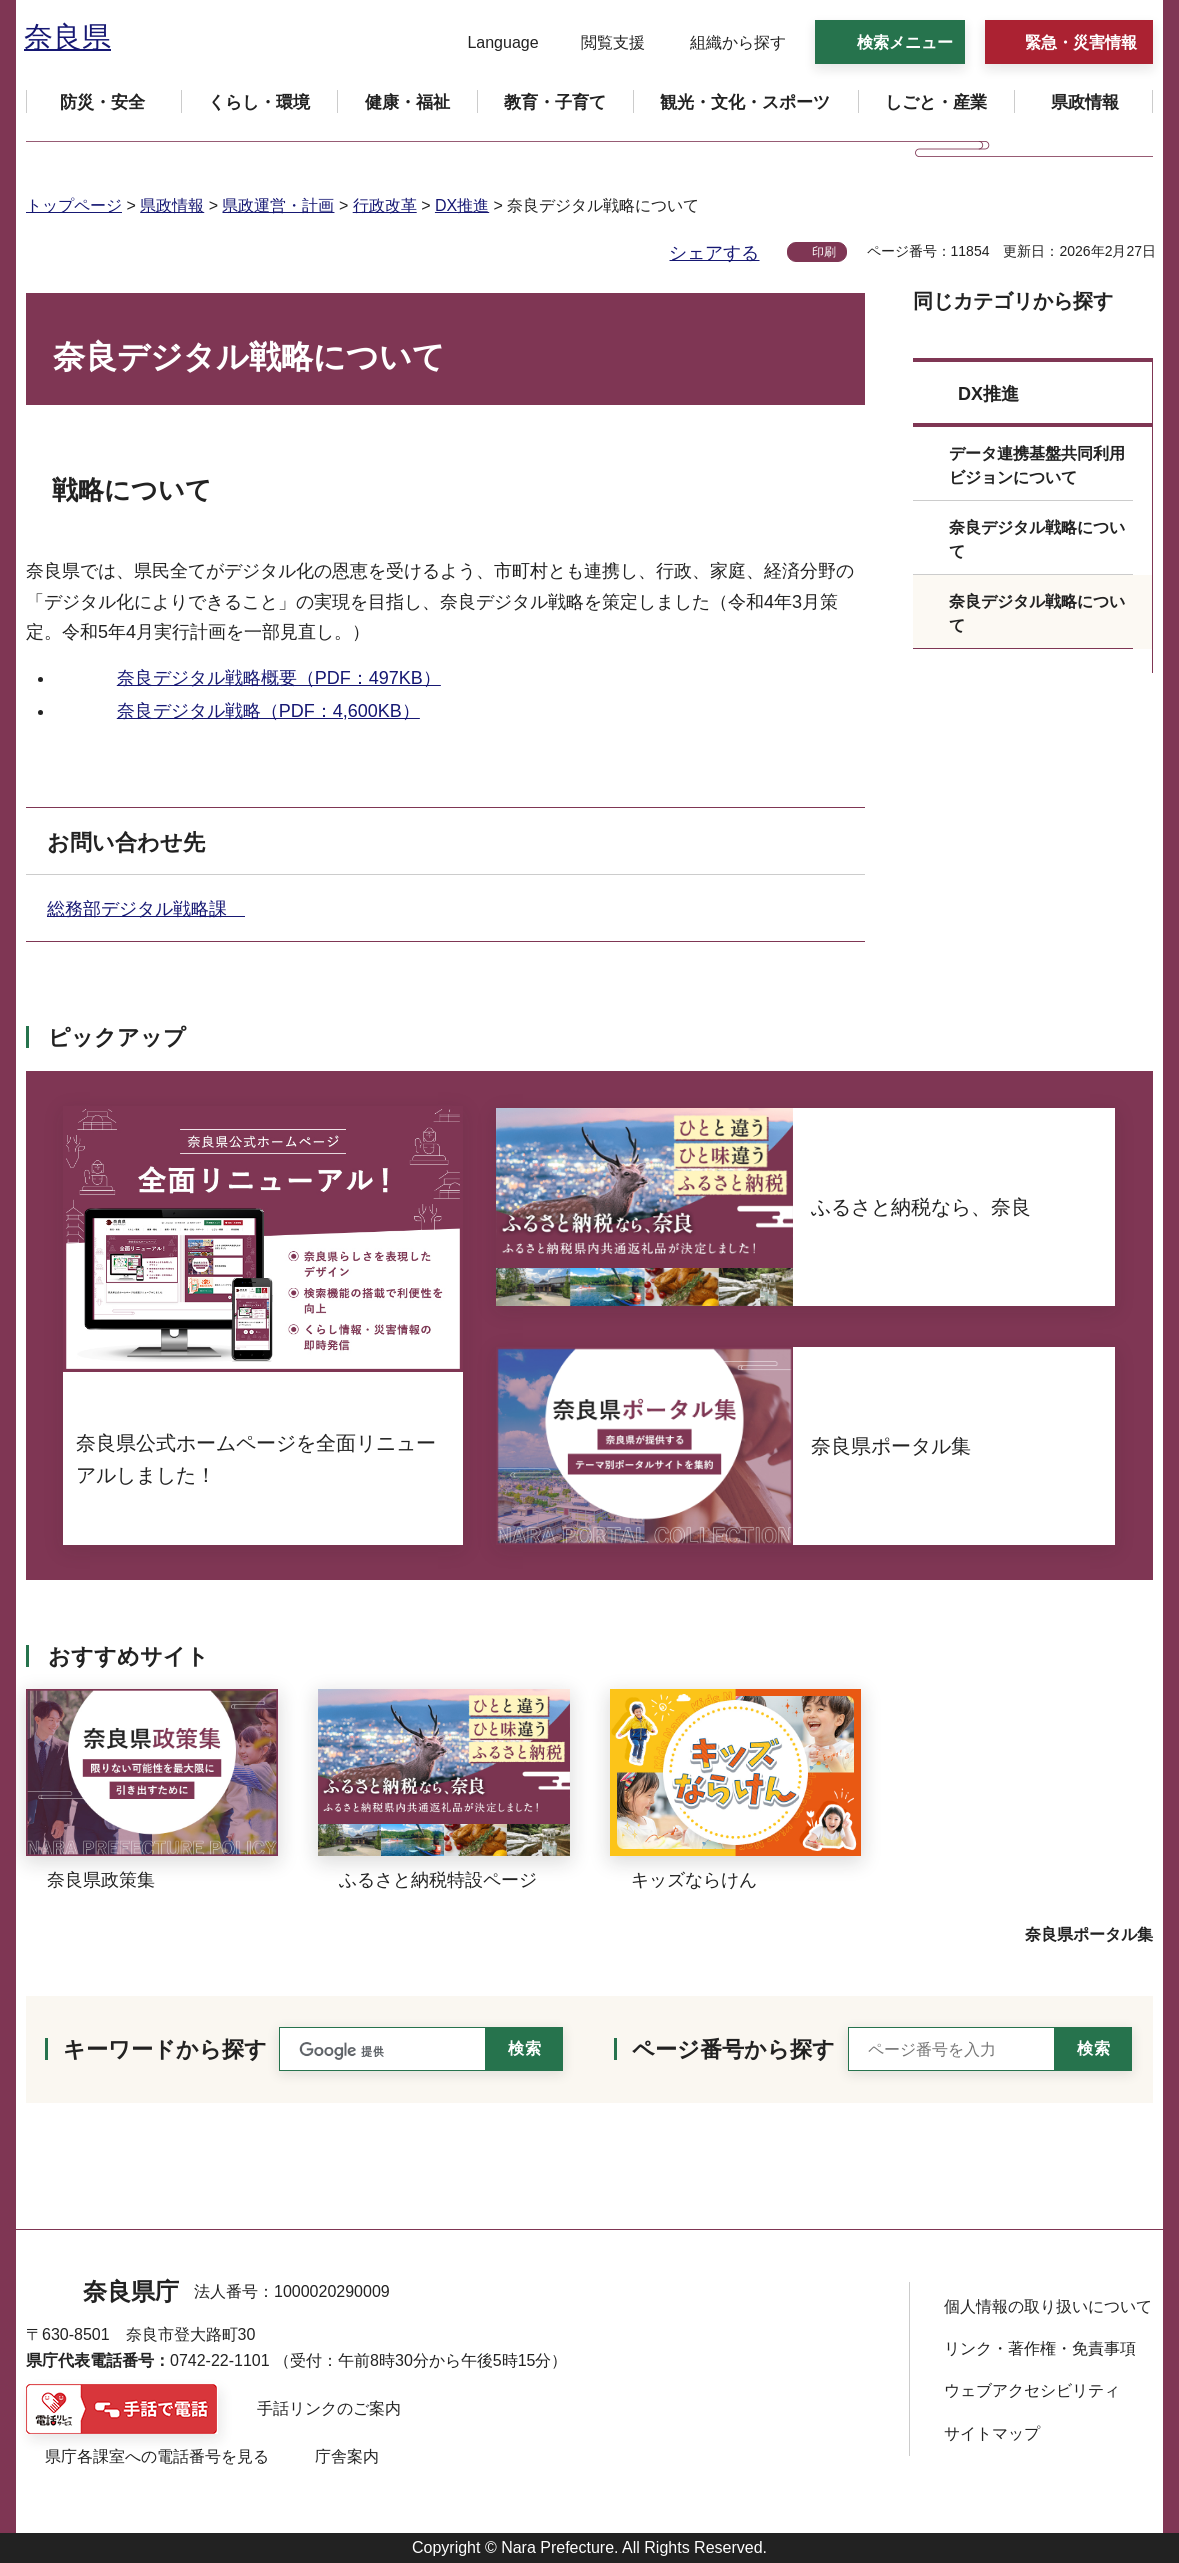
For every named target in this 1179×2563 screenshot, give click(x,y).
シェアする (714, 253)
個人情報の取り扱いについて (1048, 2306)
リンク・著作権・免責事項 (1040, 2348)
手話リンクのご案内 (329, 2408)
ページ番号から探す (733, 2049)
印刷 (824, 252)
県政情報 (172, 205)
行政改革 (385, 205)
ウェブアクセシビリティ (1032, 2390)
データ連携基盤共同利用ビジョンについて (1037, 465)
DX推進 (462, 205)
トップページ (74, 205)
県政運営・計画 (278, 205)
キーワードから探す (165, 2049)
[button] (490, 43)
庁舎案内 (347, 2456)
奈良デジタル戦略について (1037, 539)
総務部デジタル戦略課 (146, 909)
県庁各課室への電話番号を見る (157, 2456)
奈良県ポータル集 (1089, 1934)
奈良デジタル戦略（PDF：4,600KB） (268, 711)
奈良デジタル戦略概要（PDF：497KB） (279, 678)
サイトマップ (992, 2433)
